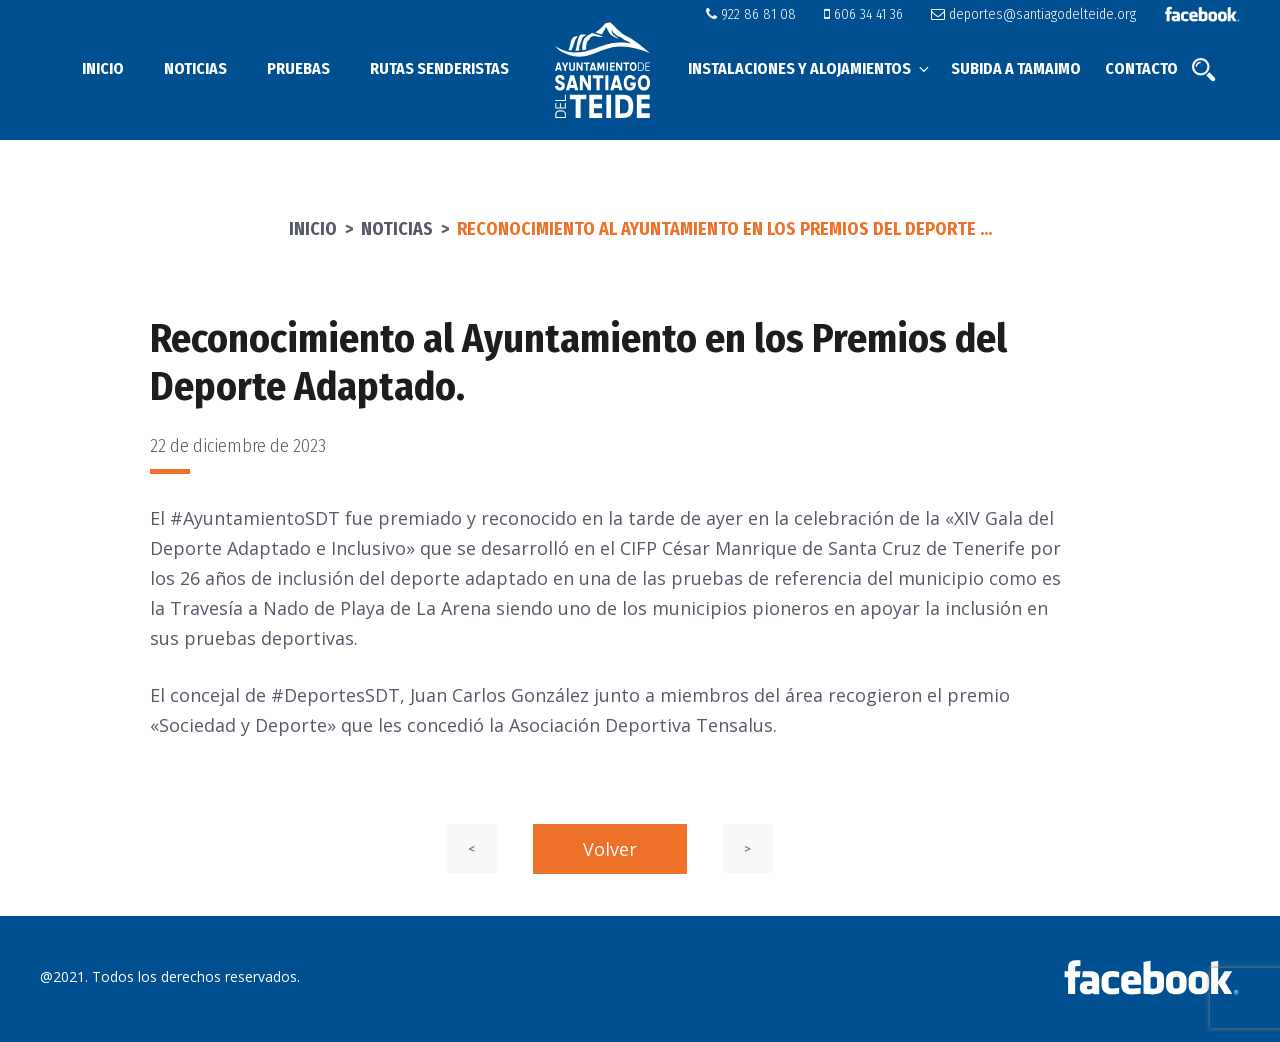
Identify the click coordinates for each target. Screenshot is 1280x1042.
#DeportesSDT (335, 695)
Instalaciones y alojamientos (810, 68)
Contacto (1141, 68)
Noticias (195, 68)
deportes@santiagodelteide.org (1037, 14)
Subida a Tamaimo (1016, 68)
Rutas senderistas (439, 68)
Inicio (103, 68)
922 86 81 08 (766, 14)
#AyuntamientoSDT (255, 518)
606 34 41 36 (873, 14)
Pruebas (298, 68)
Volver (610, 849)
